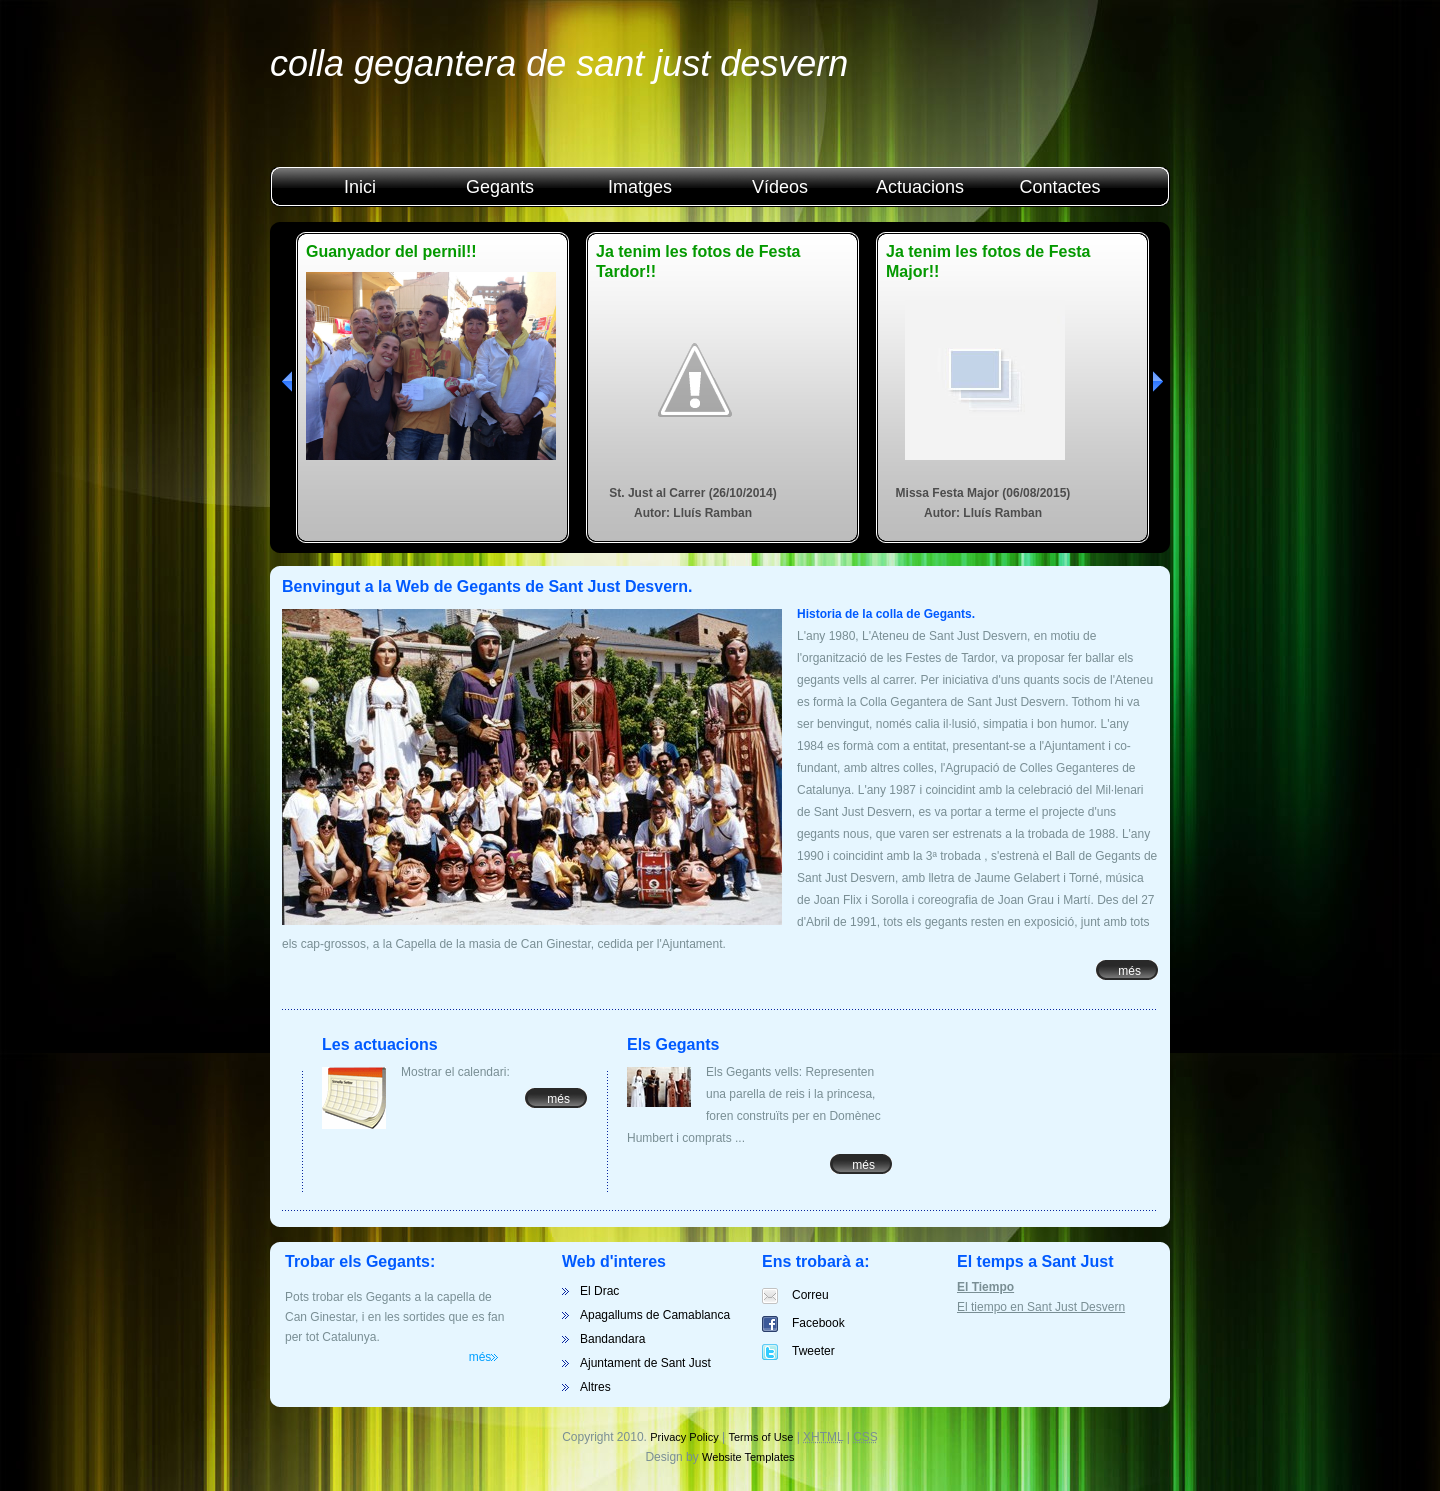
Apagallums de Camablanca (655, 1315)
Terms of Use (761, 1437)
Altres (595, 1387)
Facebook (818, 1323)
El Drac (599, 1291)
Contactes (1059, 187)
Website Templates (748, 1457)
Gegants (500, 187)
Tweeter (813, 1351)
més (1129, 971)
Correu (810, 1295)
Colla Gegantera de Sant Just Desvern (559, 63)
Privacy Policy (684, 1437)
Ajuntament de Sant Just (645, 1363)
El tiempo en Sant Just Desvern (1041, 1307)
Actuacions (920, 187)
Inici (360, 187)
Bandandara (612, 1339)
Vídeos (780, 187)
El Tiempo (985, 1287)
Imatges (640, 187)
